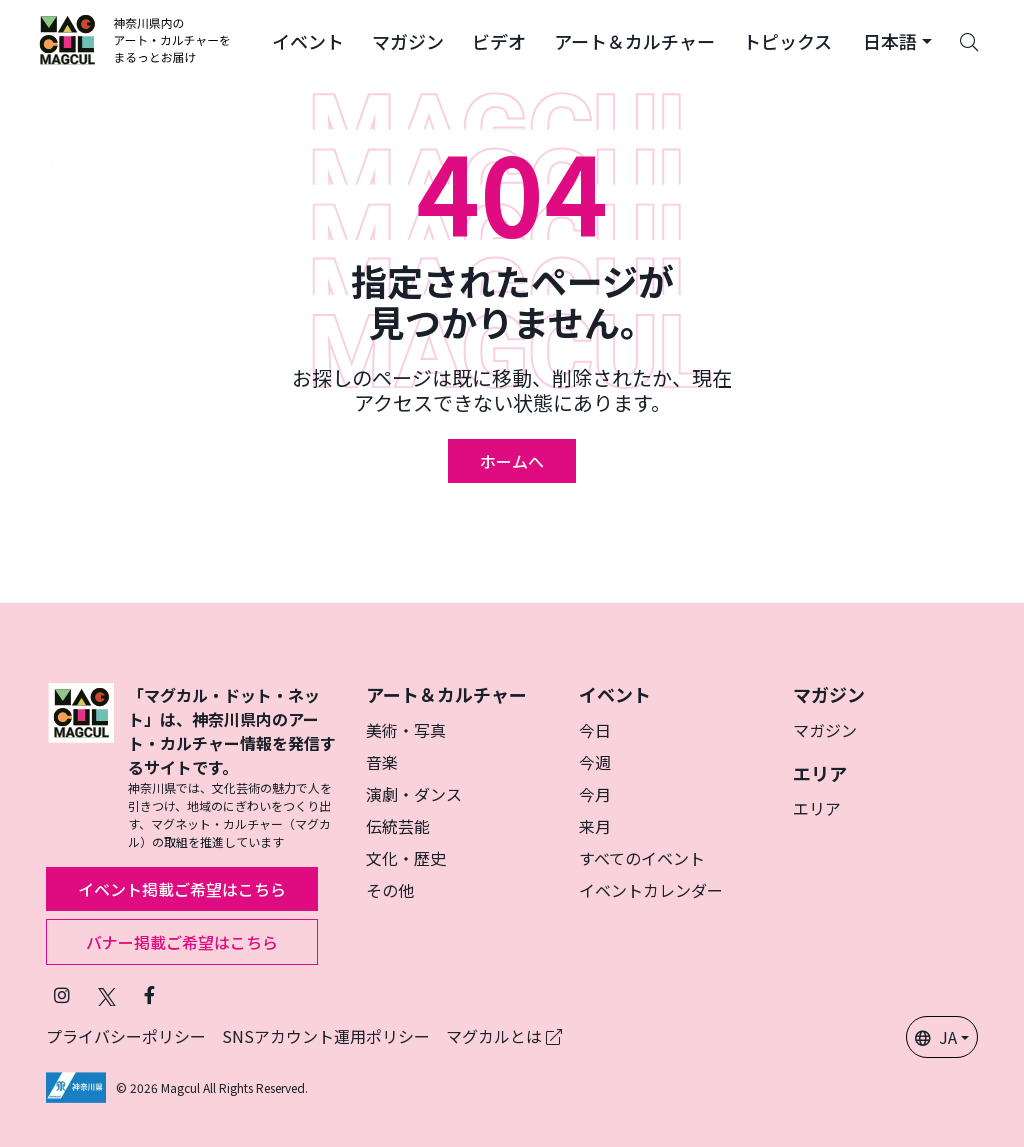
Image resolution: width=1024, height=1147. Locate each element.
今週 (595, 762)
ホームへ (512, 461)
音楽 (382, 762)
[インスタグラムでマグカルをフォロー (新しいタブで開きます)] (62, 994)
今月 (595, 794)
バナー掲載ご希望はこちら (182, 942)
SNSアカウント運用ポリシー (326, 1036)
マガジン (825, 730)
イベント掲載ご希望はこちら (182, 889)
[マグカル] (81, 767)
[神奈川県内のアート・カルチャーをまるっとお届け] (135, 40)
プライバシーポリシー (126, 1036)
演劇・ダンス (414, 794)
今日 (595, 730)
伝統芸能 (398, 826)
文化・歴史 (406, 858)
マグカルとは (504, 1036)
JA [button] (936, 1037)
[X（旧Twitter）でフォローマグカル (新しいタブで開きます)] (107, 994)
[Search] (969, 40)
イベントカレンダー (651, 890)
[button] (308, 40)
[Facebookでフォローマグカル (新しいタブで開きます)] (149, 994)
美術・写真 (406, 730)
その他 (390, 890)
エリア (817, 808)
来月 (595, 826)
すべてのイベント (642, 858)
